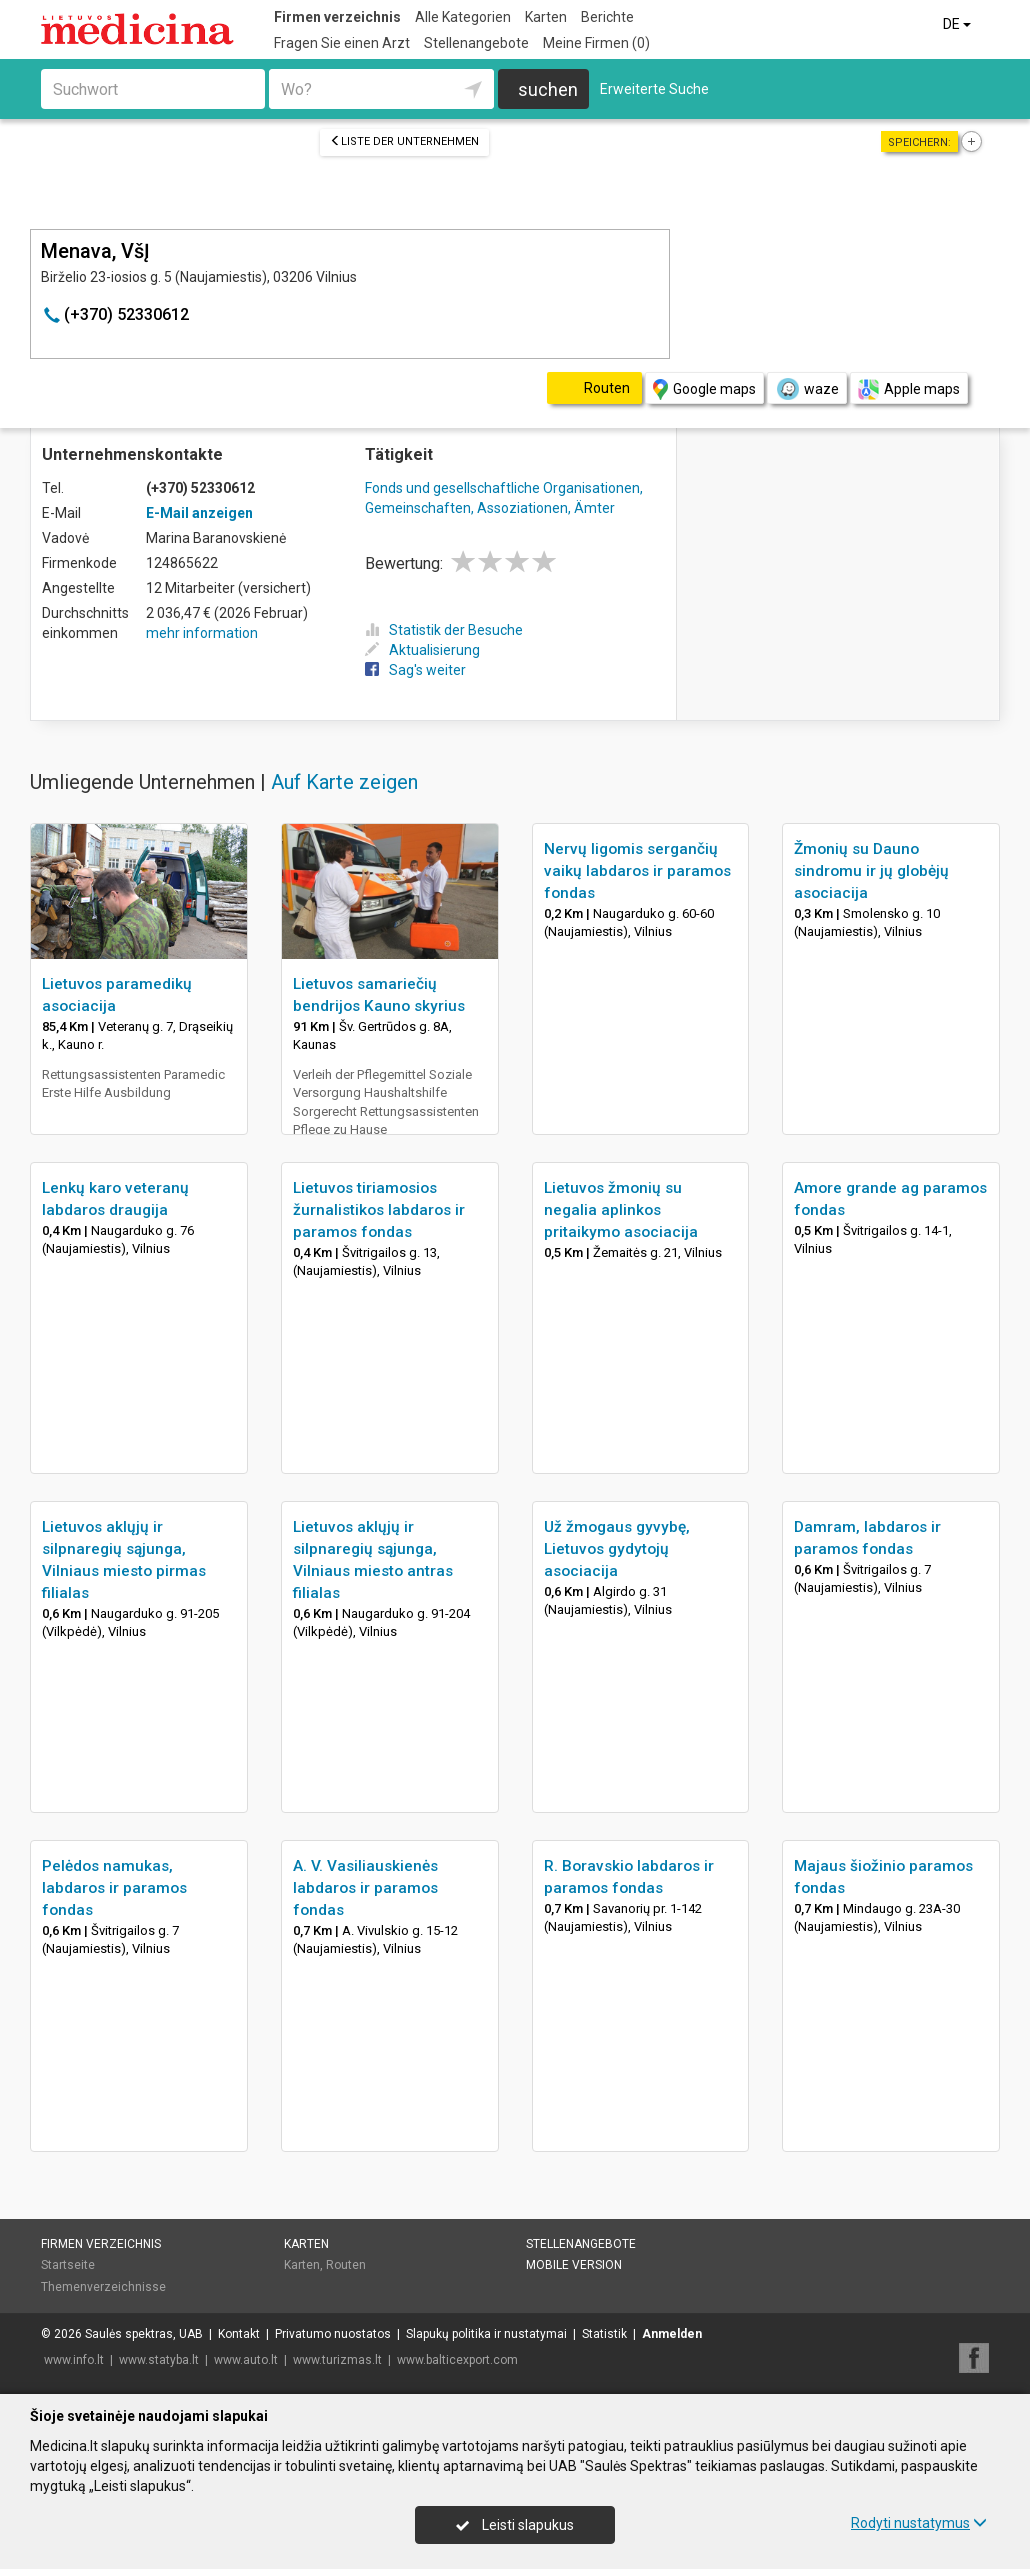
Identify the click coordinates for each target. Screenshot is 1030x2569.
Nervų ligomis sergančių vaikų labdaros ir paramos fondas (637, 871)
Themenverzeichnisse (103, 2287)
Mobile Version (574, 2265)
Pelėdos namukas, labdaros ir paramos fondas (114, 1888)
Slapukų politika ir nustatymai (486, 2334)
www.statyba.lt (159, 2360)
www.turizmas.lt (337, 2360)
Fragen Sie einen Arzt (342, 43)
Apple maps (909, 389)
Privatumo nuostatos (333, 2334)
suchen (548, 89)
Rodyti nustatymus (919, 2523)
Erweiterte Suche (654, 89)
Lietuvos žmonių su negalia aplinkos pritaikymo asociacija (621, 1210)
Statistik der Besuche (444, 630)
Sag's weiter (415, 670)
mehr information (202, 633)
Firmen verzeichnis (337, 17)
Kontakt (239, 2334)
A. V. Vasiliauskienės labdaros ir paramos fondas (365, 1888)
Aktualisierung (422, 650)
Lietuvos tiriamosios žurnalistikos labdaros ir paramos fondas (379, 1210)
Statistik (604, 2334)
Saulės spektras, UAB (144, 2334)
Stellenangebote (476, 43)
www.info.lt (74, 2360)
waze (807, 389)
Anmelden (672, 2334)
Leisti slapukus (515, 2525)
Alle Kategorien (463, 17)
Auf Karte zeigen (344, 782)
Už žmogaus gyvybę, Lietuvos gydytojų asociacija (617, 1549)
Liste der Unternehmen (404, 141)
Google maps (704, 389)
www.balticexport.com (457, 2360)
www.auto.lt (246, 2360)
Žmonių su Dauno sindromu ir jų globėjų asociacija (871, 871)
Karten (546, 17)
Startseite (68, 2265)
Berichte (607, 17)
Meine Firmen (596, 43)
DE (958, 24)
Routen (346, 2265)
